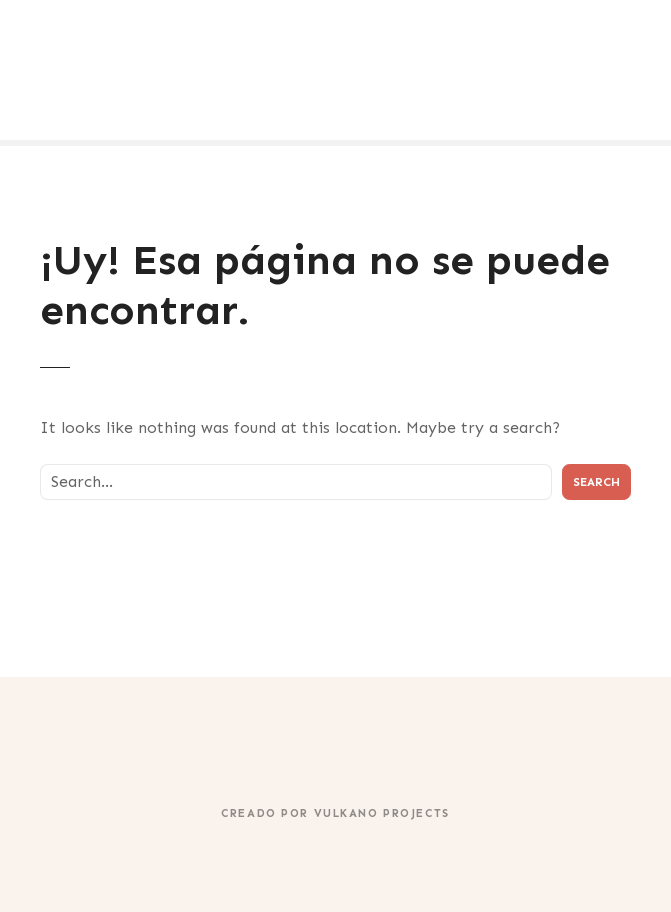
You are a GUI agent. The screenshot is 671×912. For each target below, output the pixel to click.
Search (596, 482)
